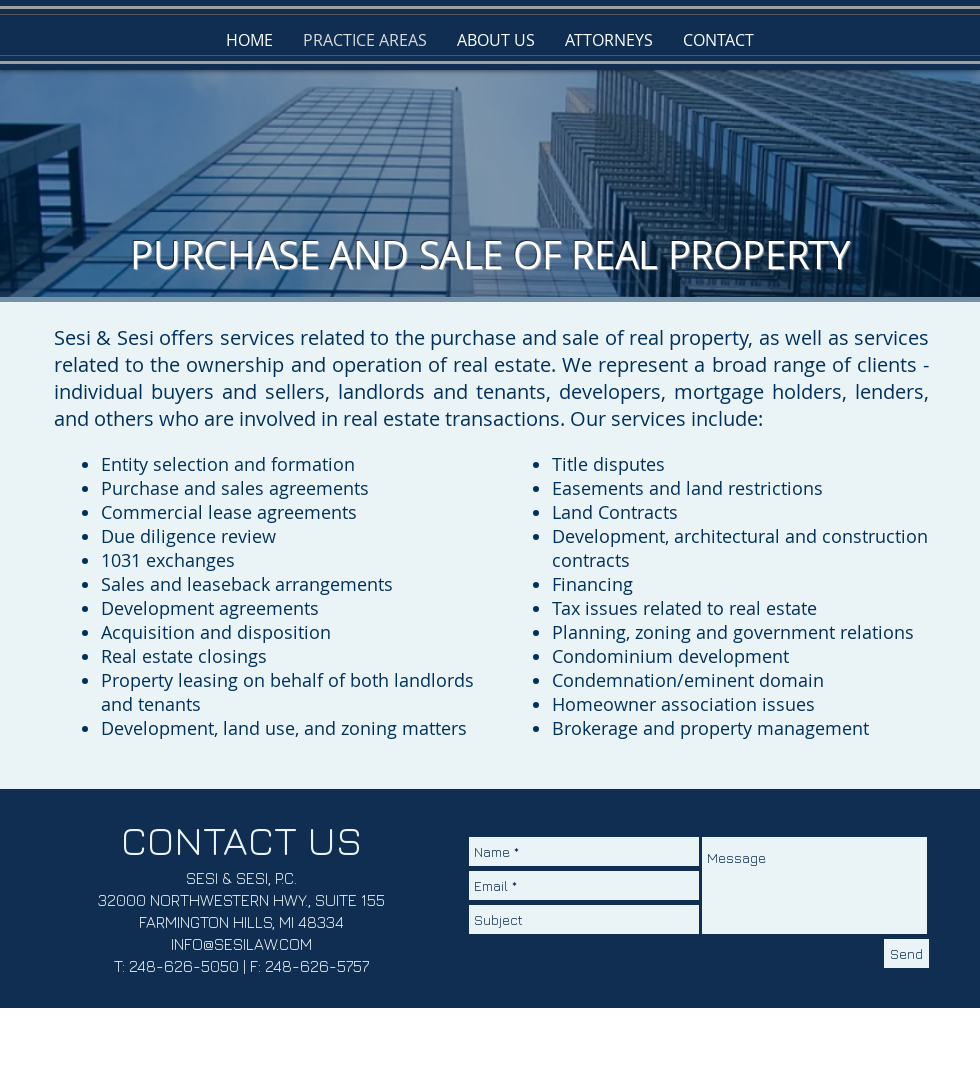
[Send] (906, 953)
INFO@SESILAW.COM (241, 944)
